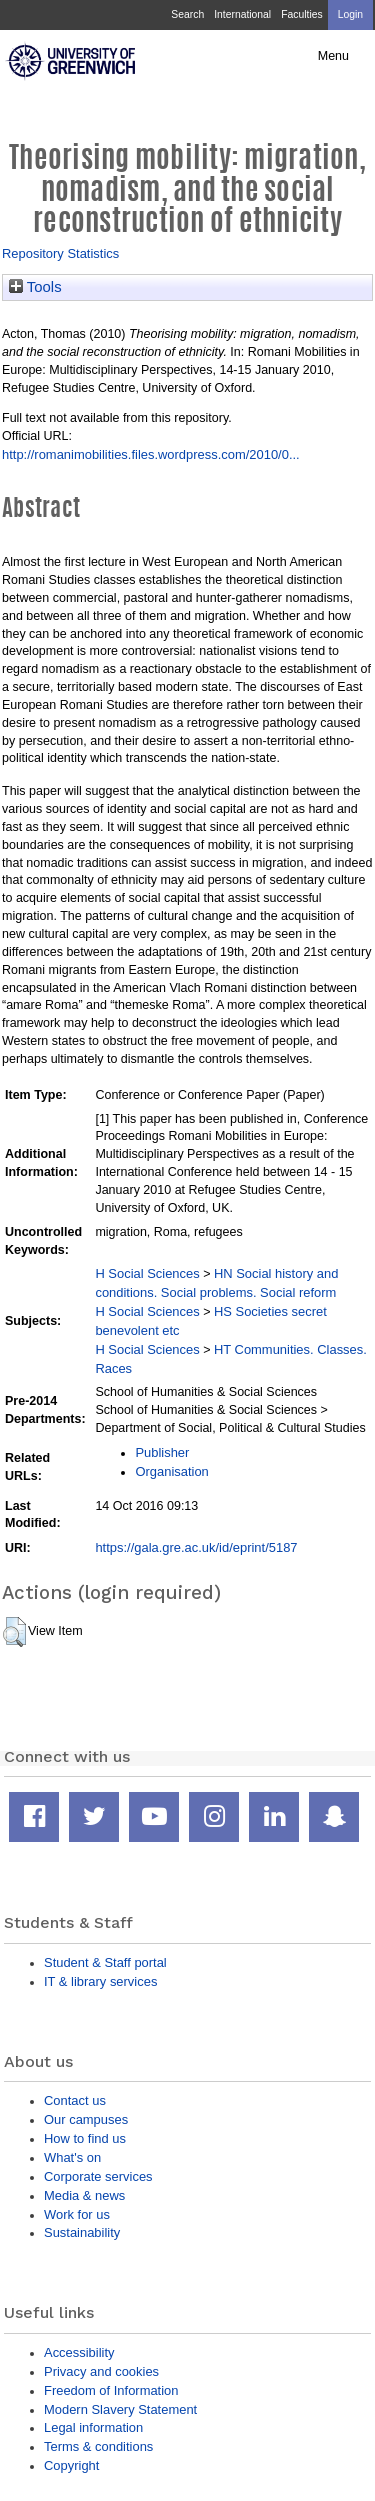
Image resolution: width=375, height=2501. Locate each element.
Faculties (301, 14)
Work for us (77, 2214)
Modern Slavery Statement (120, 2409)
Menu (333, 56)
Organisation (171, 1471)
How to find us (85, 2138)
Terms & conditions (98, 2446)
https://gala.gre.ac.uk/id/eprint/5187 (196, 1547)
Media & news (84, 2195)
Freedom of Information (111, 2390)
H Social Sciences (147, 1273)
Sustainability (82, 2232)
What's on (72, 2157)
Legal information (93, 2427)
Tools (35, 287)
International (242, 14)
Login (350, 14)
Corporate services (98, 2176)
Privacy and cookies (101, 2371)
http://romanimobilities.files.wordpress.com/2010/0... (151, 454)
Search (187, 14)
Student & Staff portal (105, 1962)
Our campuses (86, 2119)
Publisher (162, 1452)
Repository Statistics (60, 253)
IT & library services (100, 1981)
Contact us (75, 2100)
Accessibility (79, 2352)
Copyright (71, 2465)
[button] (14, 1632)
